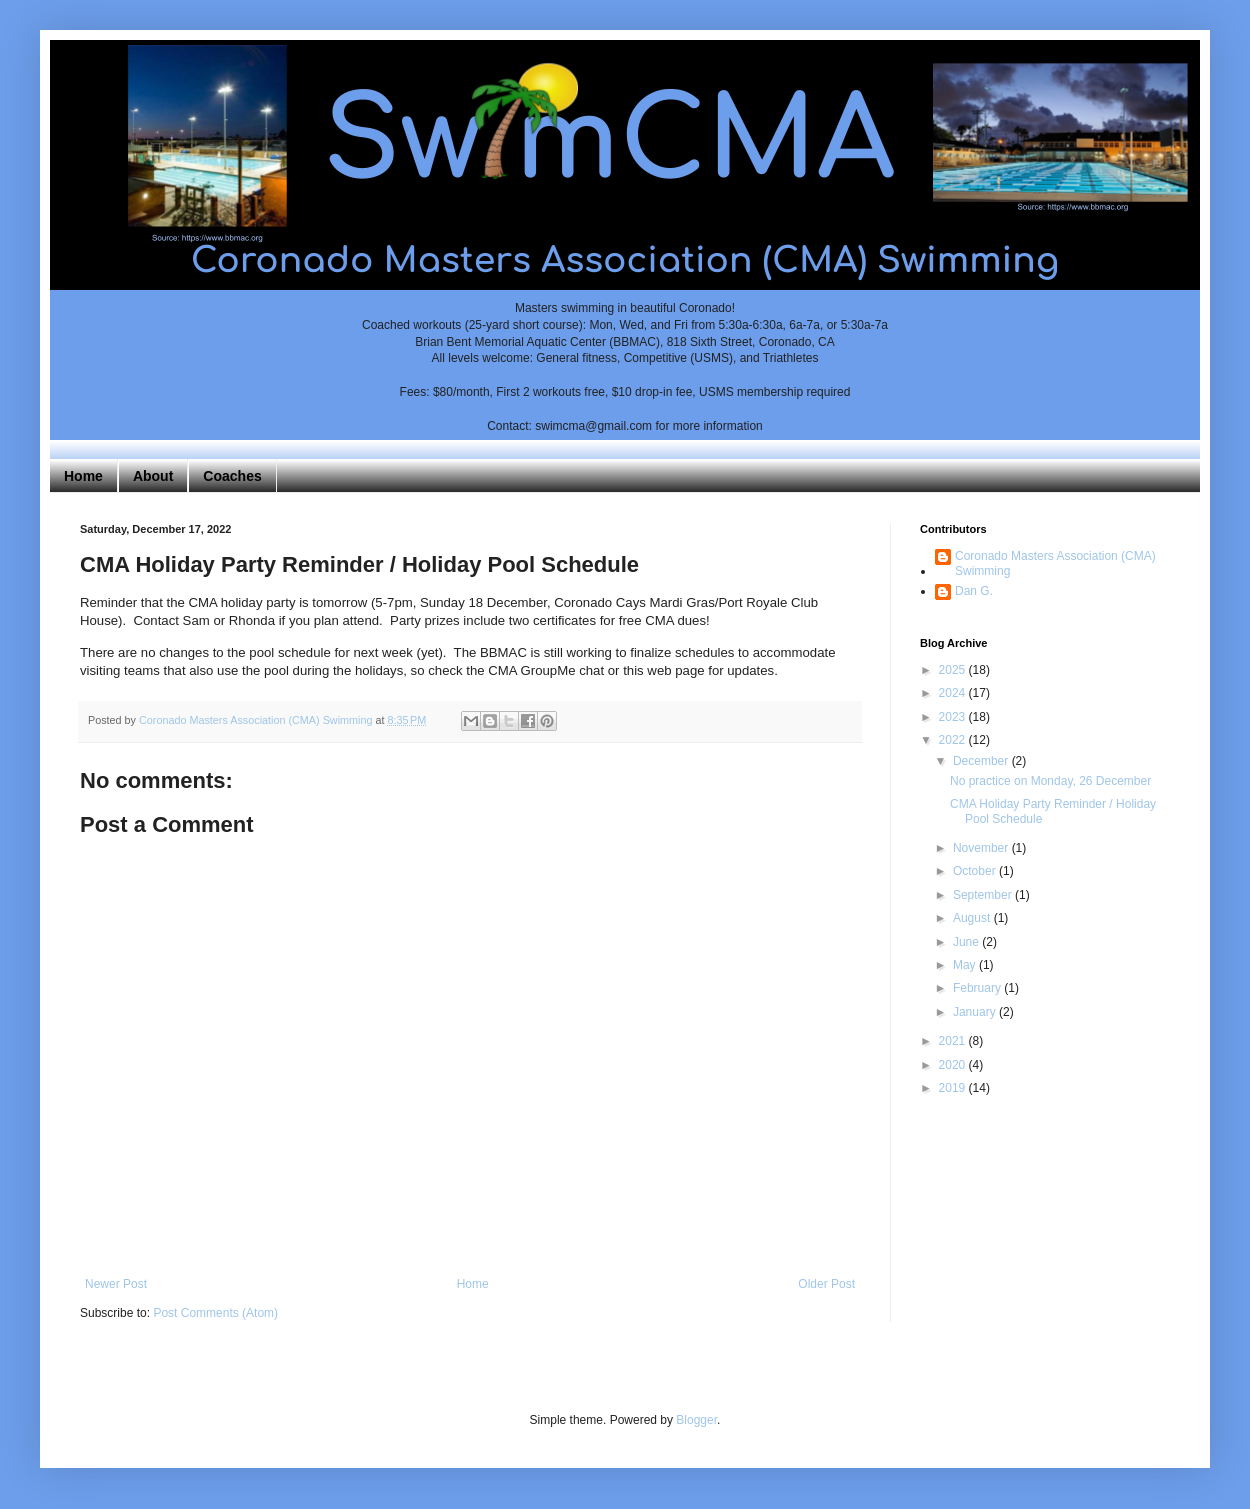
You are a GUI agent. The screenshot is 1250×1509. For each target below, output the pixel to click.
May (966, 965)
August (973, 918)
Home (83, 476)
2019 (954, 1088)
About (153, 476)
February (978, 988)
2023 (954, 717)
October (976, 871)
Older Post (826, 1284)
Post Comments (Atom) (215, 1313)
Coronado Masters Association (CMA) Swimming (1055, 563)
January (976, 1012)
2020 (954, 1065)
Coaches (232, 476)
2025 (954, 670)
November (982, 848)
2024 (954, 693)
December (982, 761)
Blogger (696, 1420)
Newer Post (116, 1284)
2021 (954, 1041)
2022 (954, 740)
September (984, 895)
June (967, 942)
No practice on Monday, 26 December (1050, 781)
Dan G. (974, 591)
